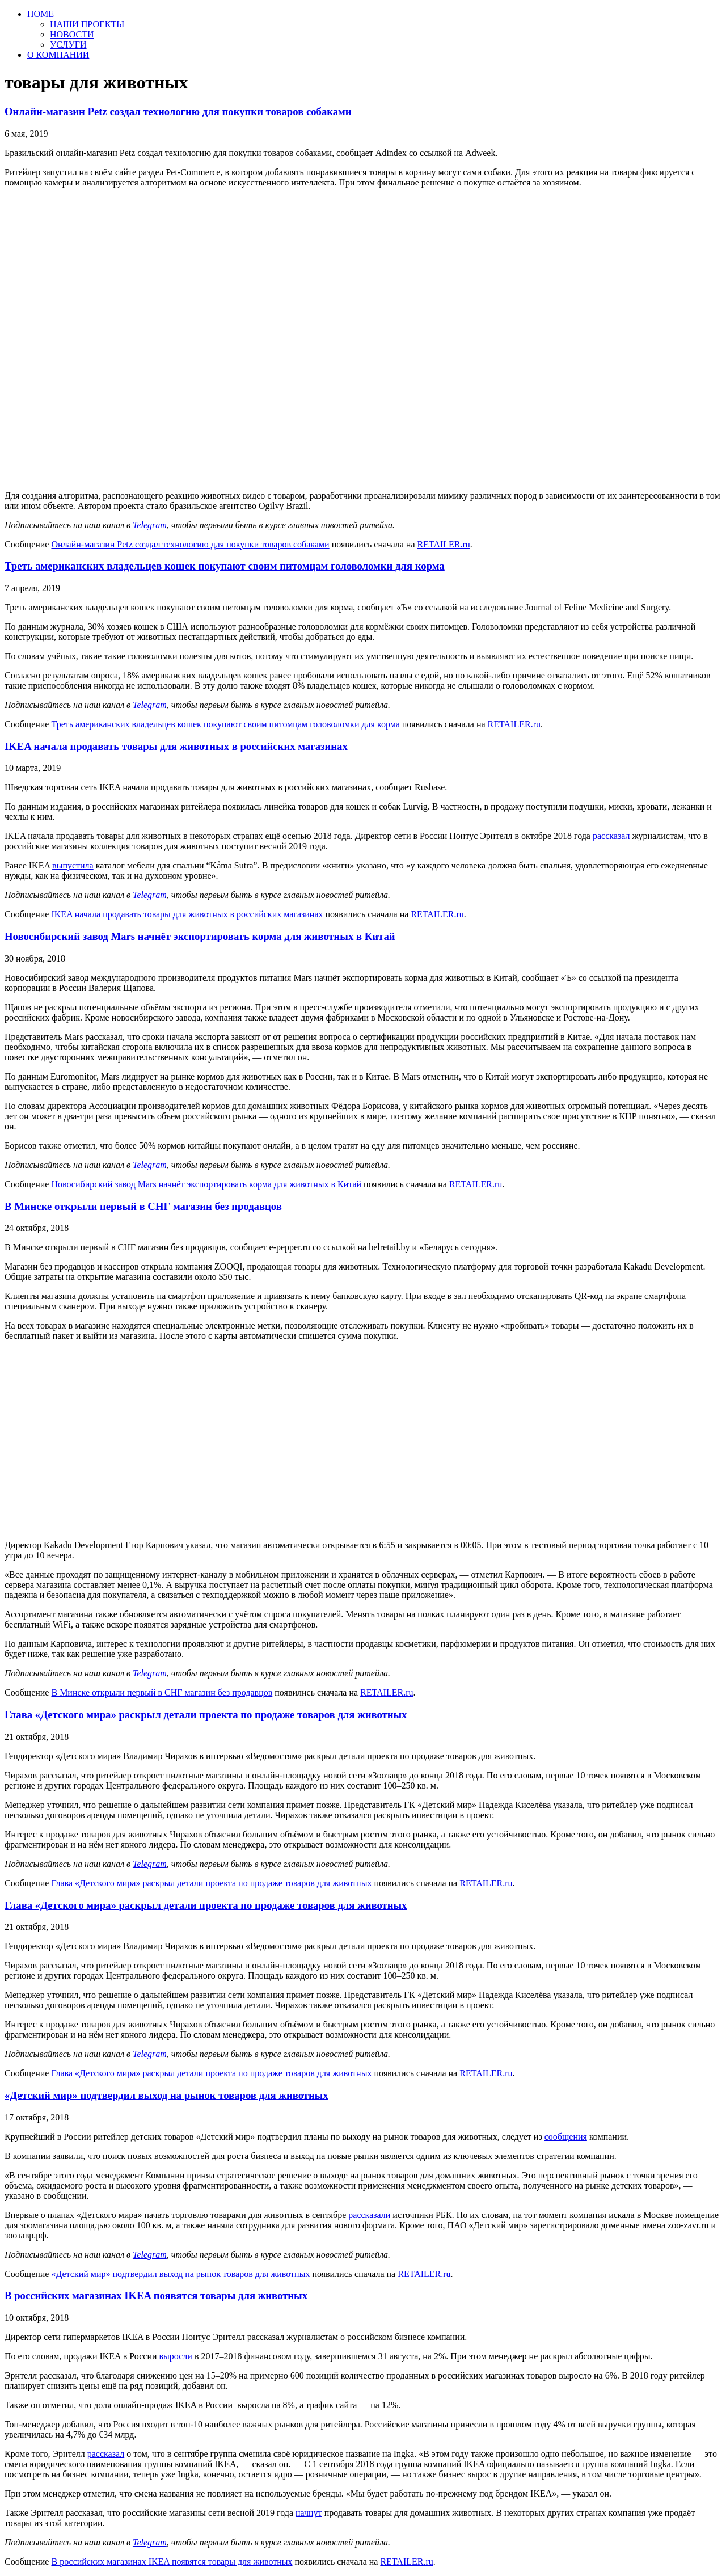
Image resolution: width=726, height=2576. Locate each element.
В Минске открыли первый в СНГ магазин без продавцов (143, 1206)
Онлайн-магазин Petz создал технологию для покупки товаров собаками (178, 111)
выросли (175, 2356)
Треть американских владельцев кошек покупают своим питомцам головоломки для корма (225, 566)
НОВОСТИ (72, 34)
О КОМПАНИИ (58, 55)
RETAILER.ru (443, 544)
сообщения (565, 2136)
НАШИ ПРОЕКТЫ (87, 24)
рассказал (611, 836)
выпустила (73, 865)
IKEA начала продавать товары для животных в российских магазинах (176, 746)
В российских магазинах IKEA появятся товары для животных (156, 2295)
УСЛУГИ (68, 44)
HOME (40, 14)
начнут (309, 2513)
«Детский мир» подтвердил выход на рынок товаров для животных (166, 2095)
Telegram (150, 525)
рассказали (369, 2215)
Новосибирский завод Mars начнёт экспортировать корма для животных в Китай (200, 936)
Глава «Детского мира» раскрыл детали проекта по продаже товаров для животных (206, 1715)
